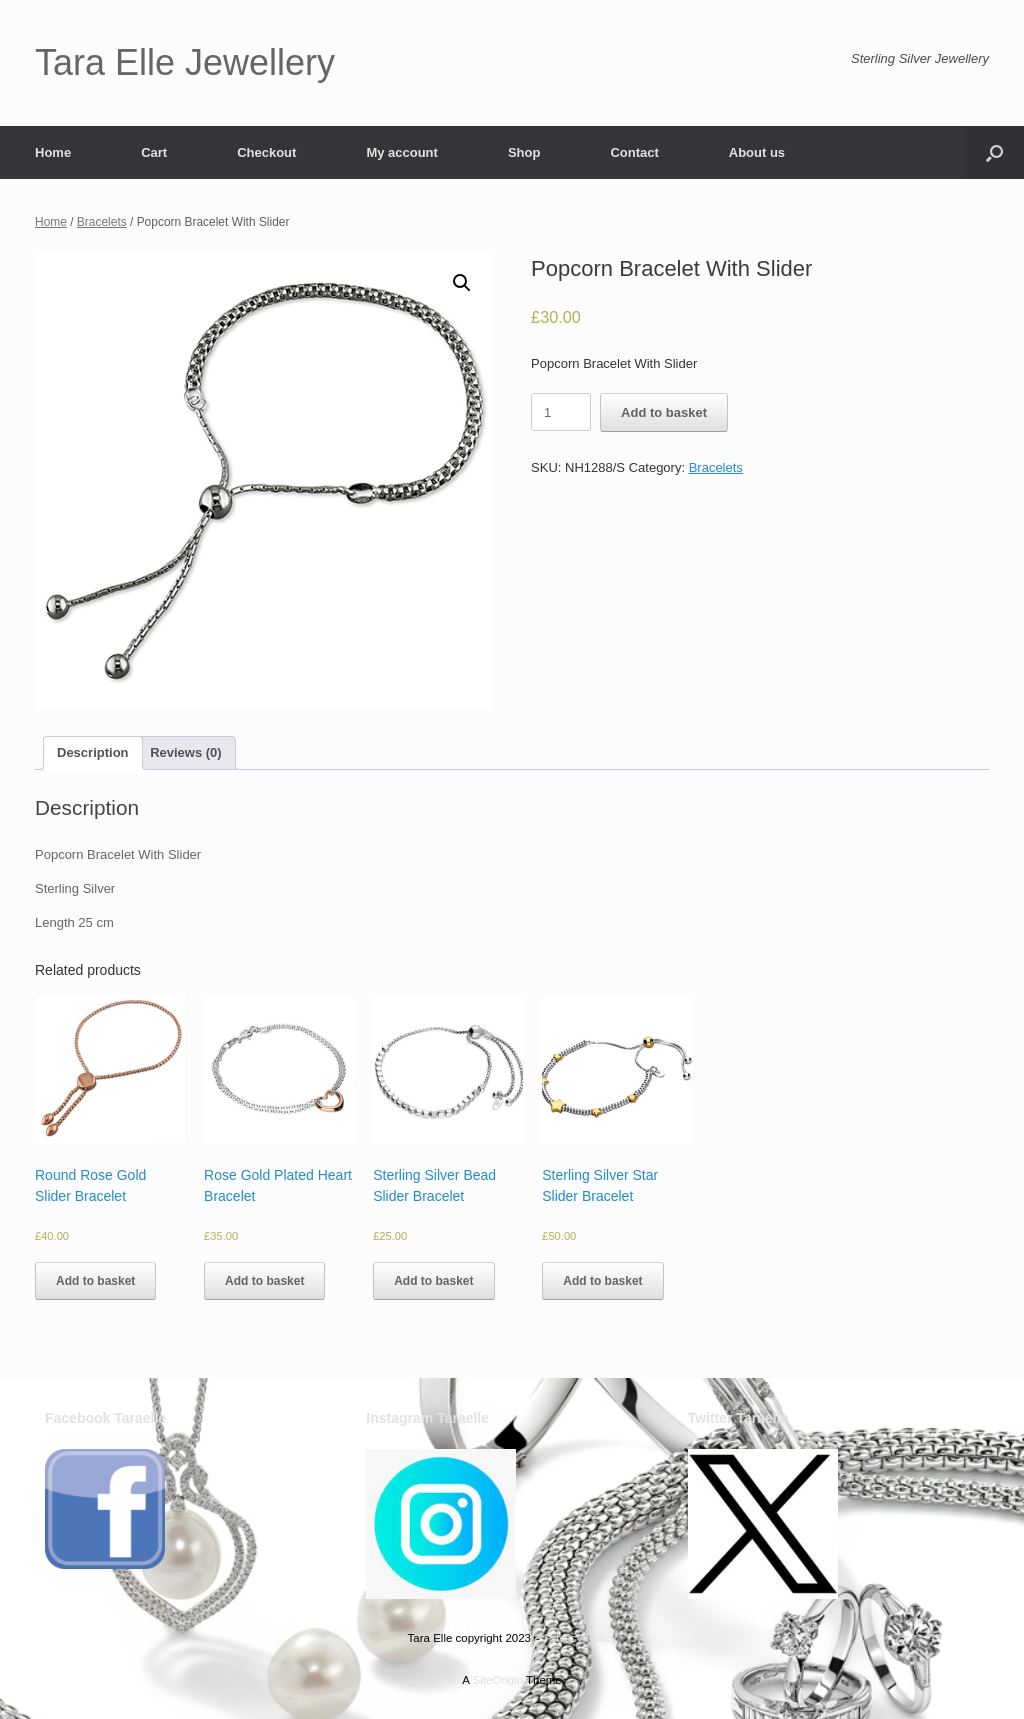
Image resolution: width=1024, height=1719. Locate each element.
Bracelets (102, 222)
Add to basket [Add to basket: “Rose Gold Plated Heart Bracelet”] (264, 1281)
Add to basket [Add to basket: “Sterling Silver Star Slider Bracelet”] (602, 1281)
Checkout (266, 152)
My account (402, 152)
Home (53, 152)
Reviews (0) (186, 752)
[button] (994, 152)
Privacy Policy (581, 1638)
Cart (154, 152)
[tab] (93, 753)
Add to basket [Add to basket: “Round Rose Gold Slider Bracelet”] (95, 1281)
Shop (524, 152)
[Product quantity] (561, 412)
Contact (634, 152)
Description (93, 752)
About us (757, 152)
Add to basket (664, 412)
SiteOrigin (497, 1680)
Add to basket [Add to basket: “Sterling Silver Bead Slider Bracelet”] (433, 1281)
